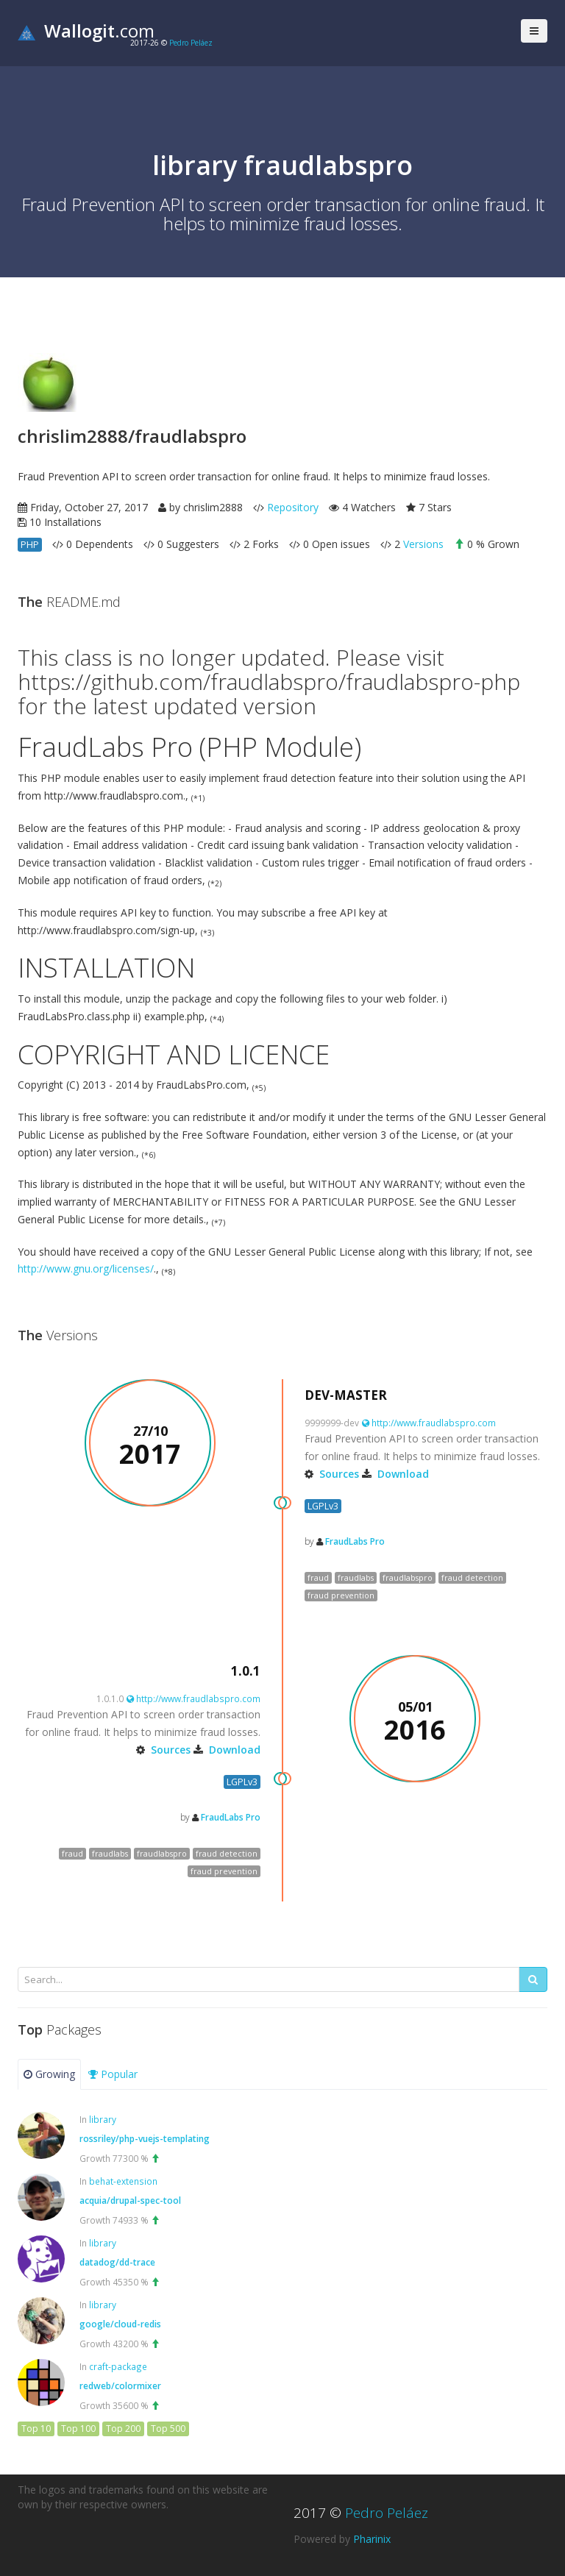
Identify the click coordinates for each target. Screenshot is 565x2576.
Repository (293, 507)
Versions (423, 544)
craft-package (118, 2366)
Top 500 (168, 2428)
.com (86, 30)
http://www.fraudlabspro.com (429, 1422)
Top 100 (78, 2428)
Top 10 (36, 2428)
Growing (49, 2074)
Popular (113, 2074)
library (102, 2119)
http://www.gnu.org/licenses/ (86, 1268)
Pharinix (372, 2539)
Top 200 (123, 2428)
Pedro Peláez (191, 43)
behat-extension (123, 2181)
